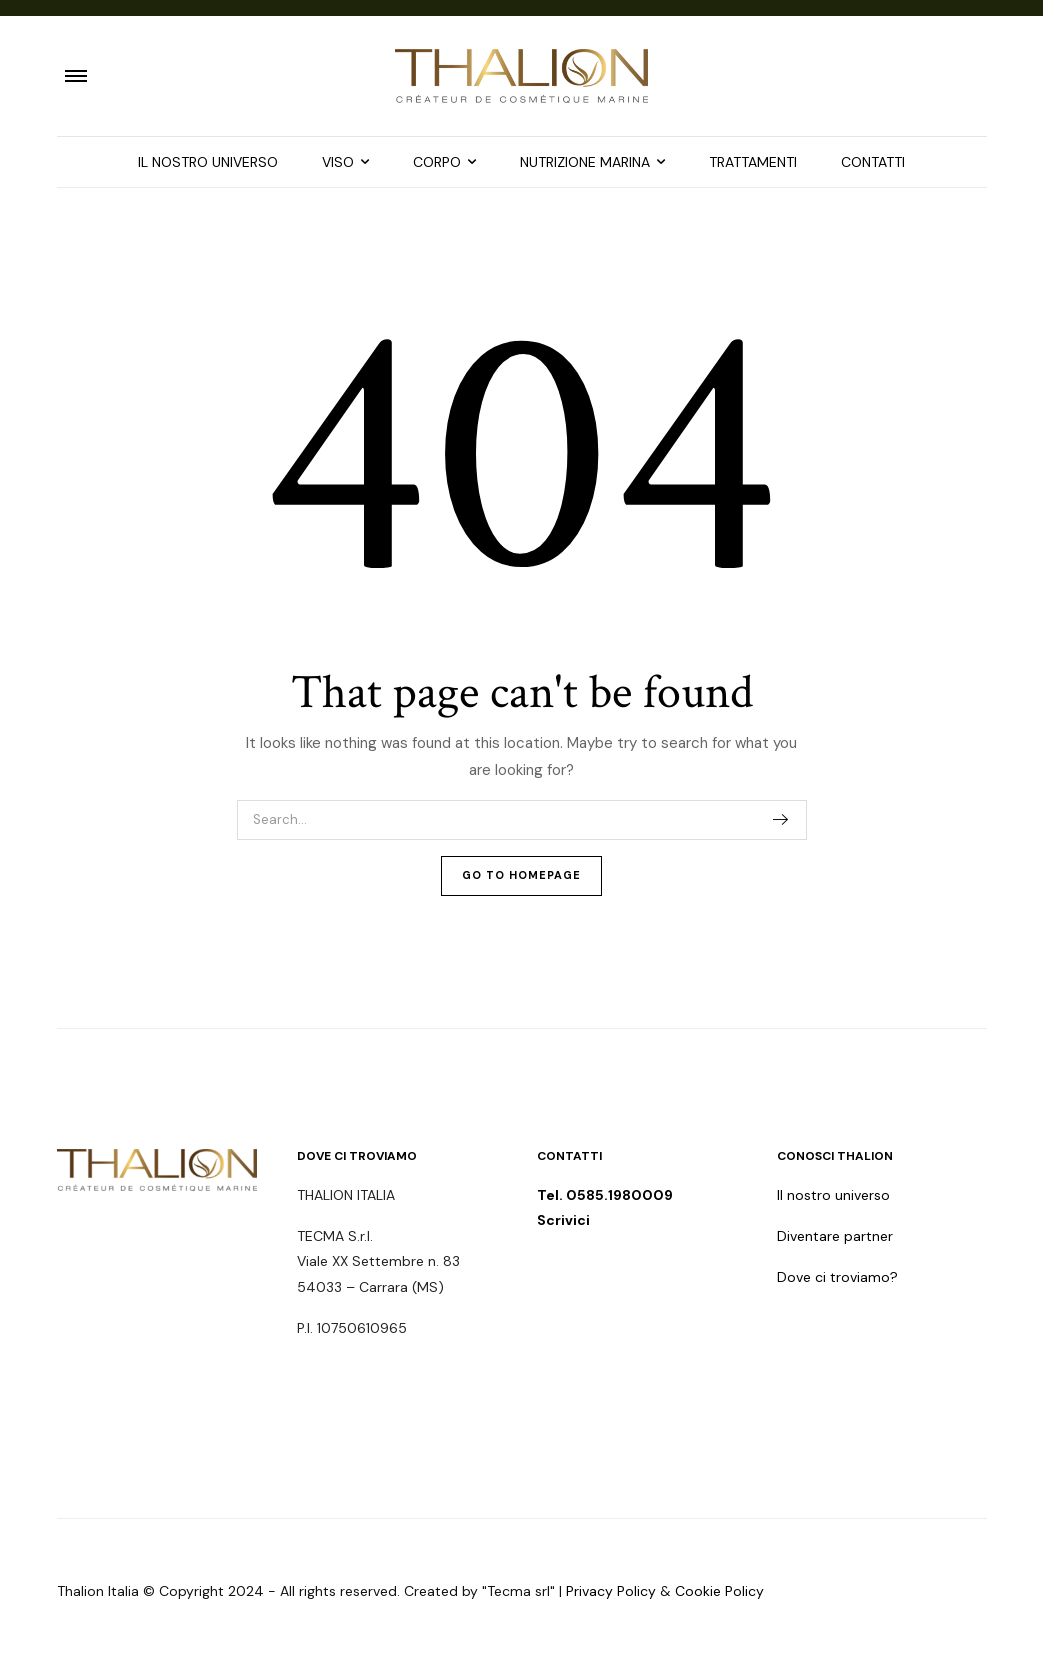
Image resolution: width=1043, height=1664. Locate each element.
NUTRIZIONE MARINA (585, 162)
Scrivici (563, 1220)
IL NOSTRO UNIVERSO (208, 162)
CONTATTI (873, 162)
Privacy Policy (611, 1591)
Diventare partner (835, 1236)
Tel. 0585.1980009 (606, 1195)
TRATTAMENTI (753, 162)
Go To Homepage (521, 875)
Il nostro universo (833, 1195)
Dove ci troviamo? (837, 1277)
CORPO (437, 162)
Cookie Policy (719, 1591)
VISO (338, 162)
